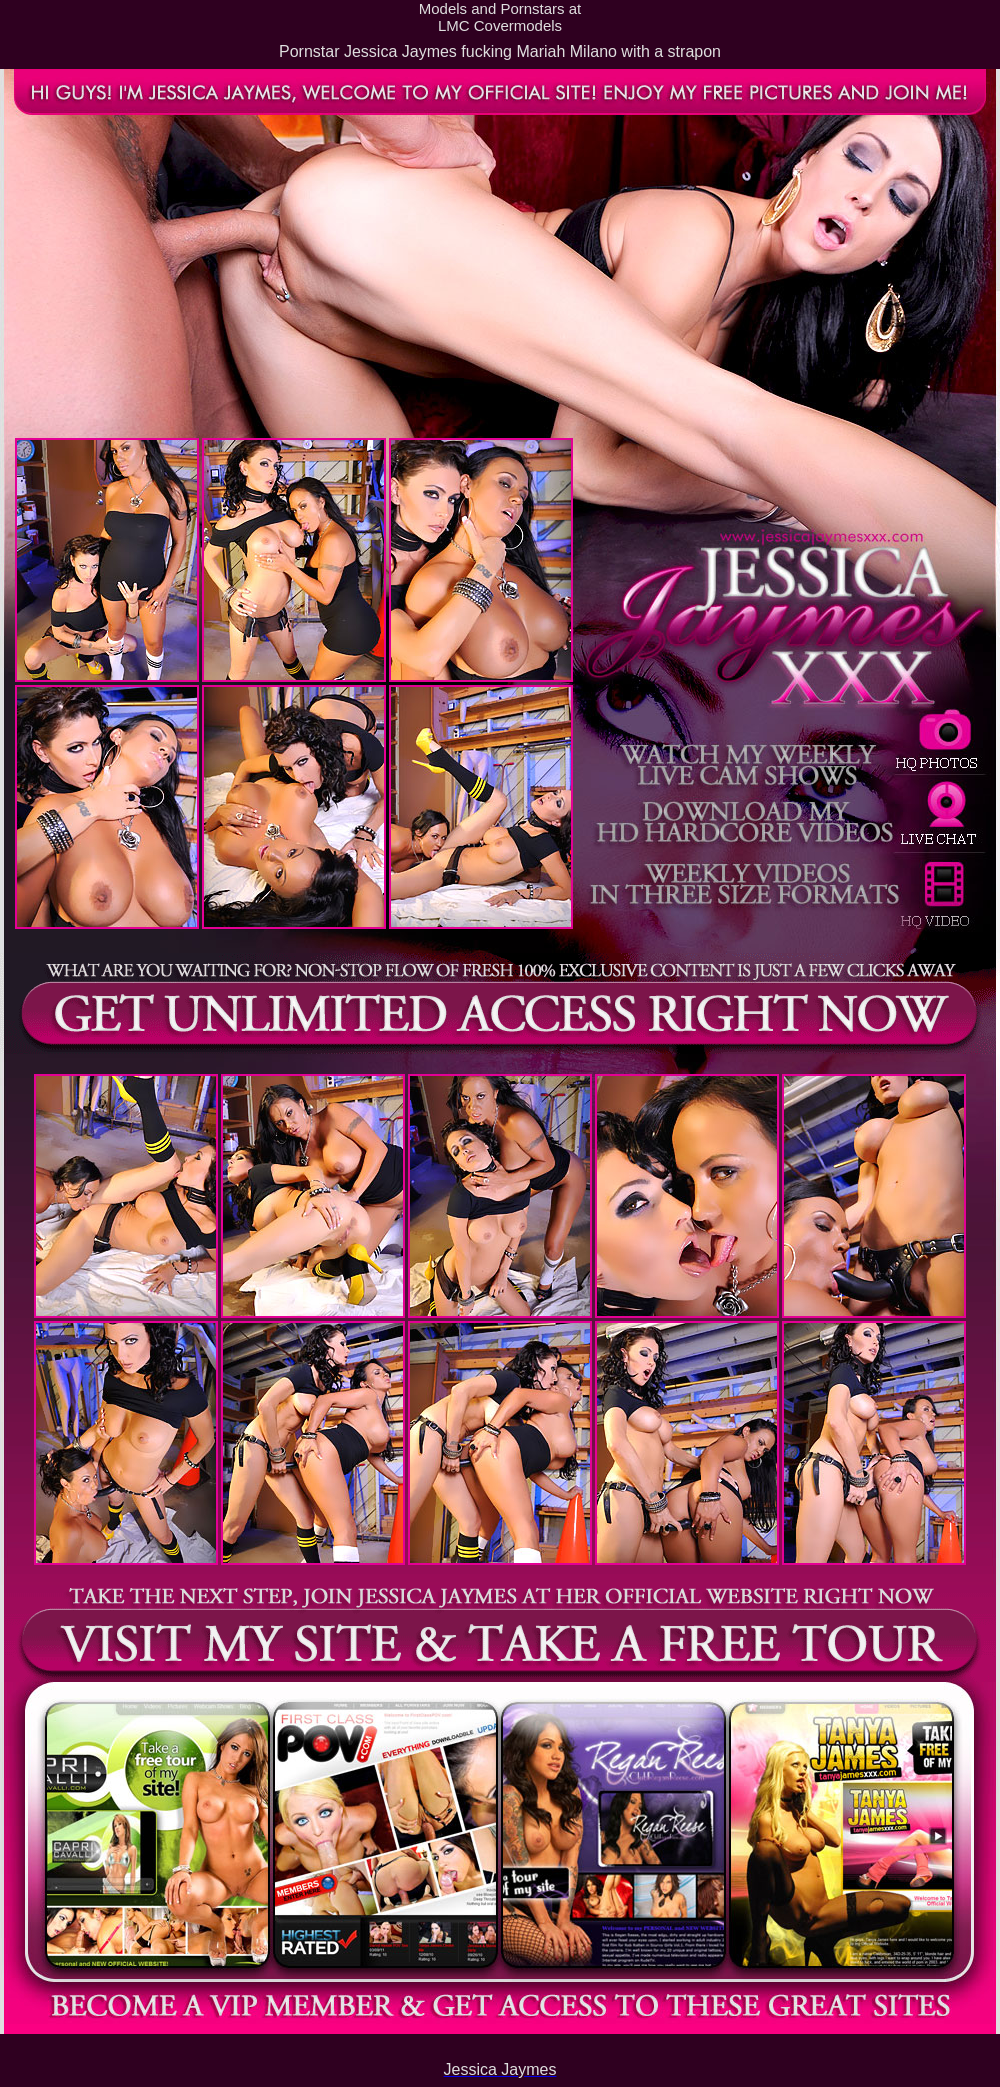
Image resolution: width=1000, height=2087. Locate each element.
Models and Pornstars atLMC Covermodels (500, 17)
